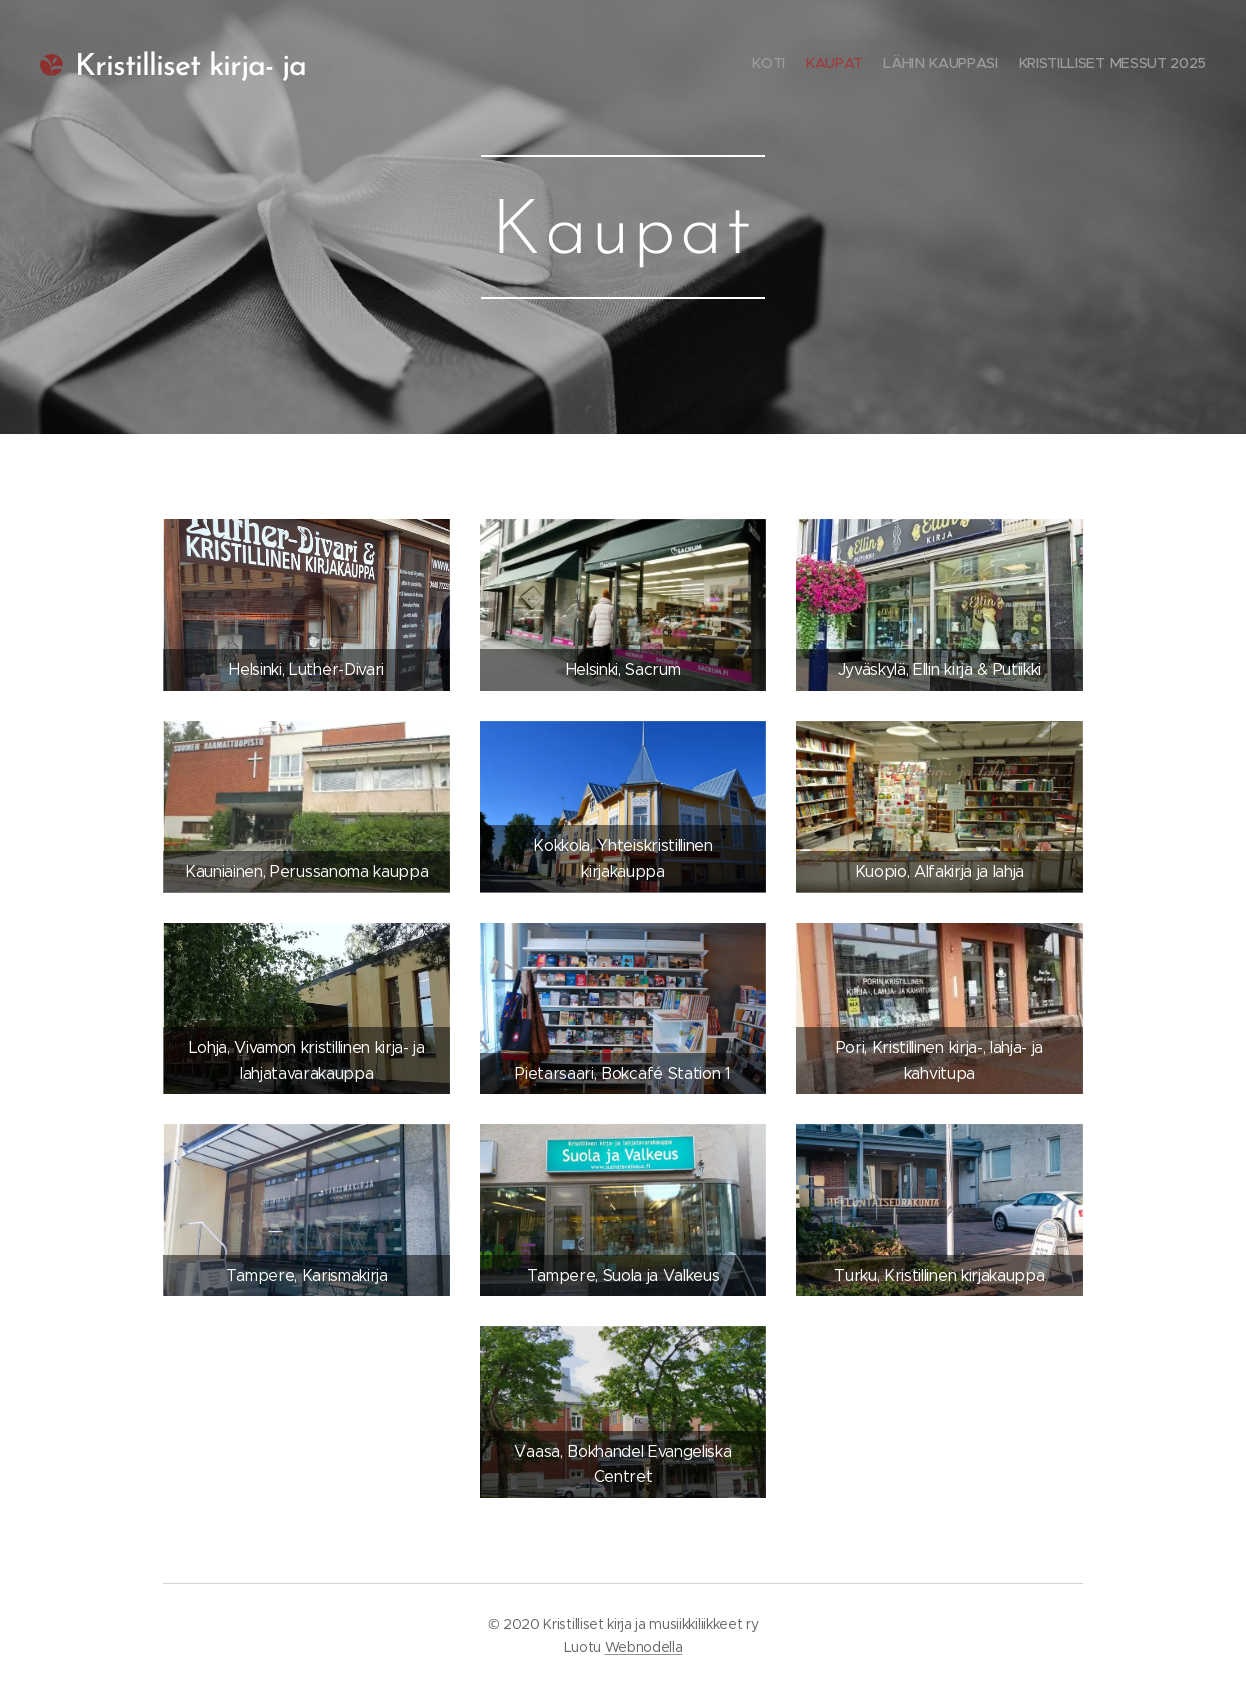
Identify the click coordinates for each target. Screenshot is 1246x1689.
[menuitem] (1148, 65)
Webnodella (644, 1647)
